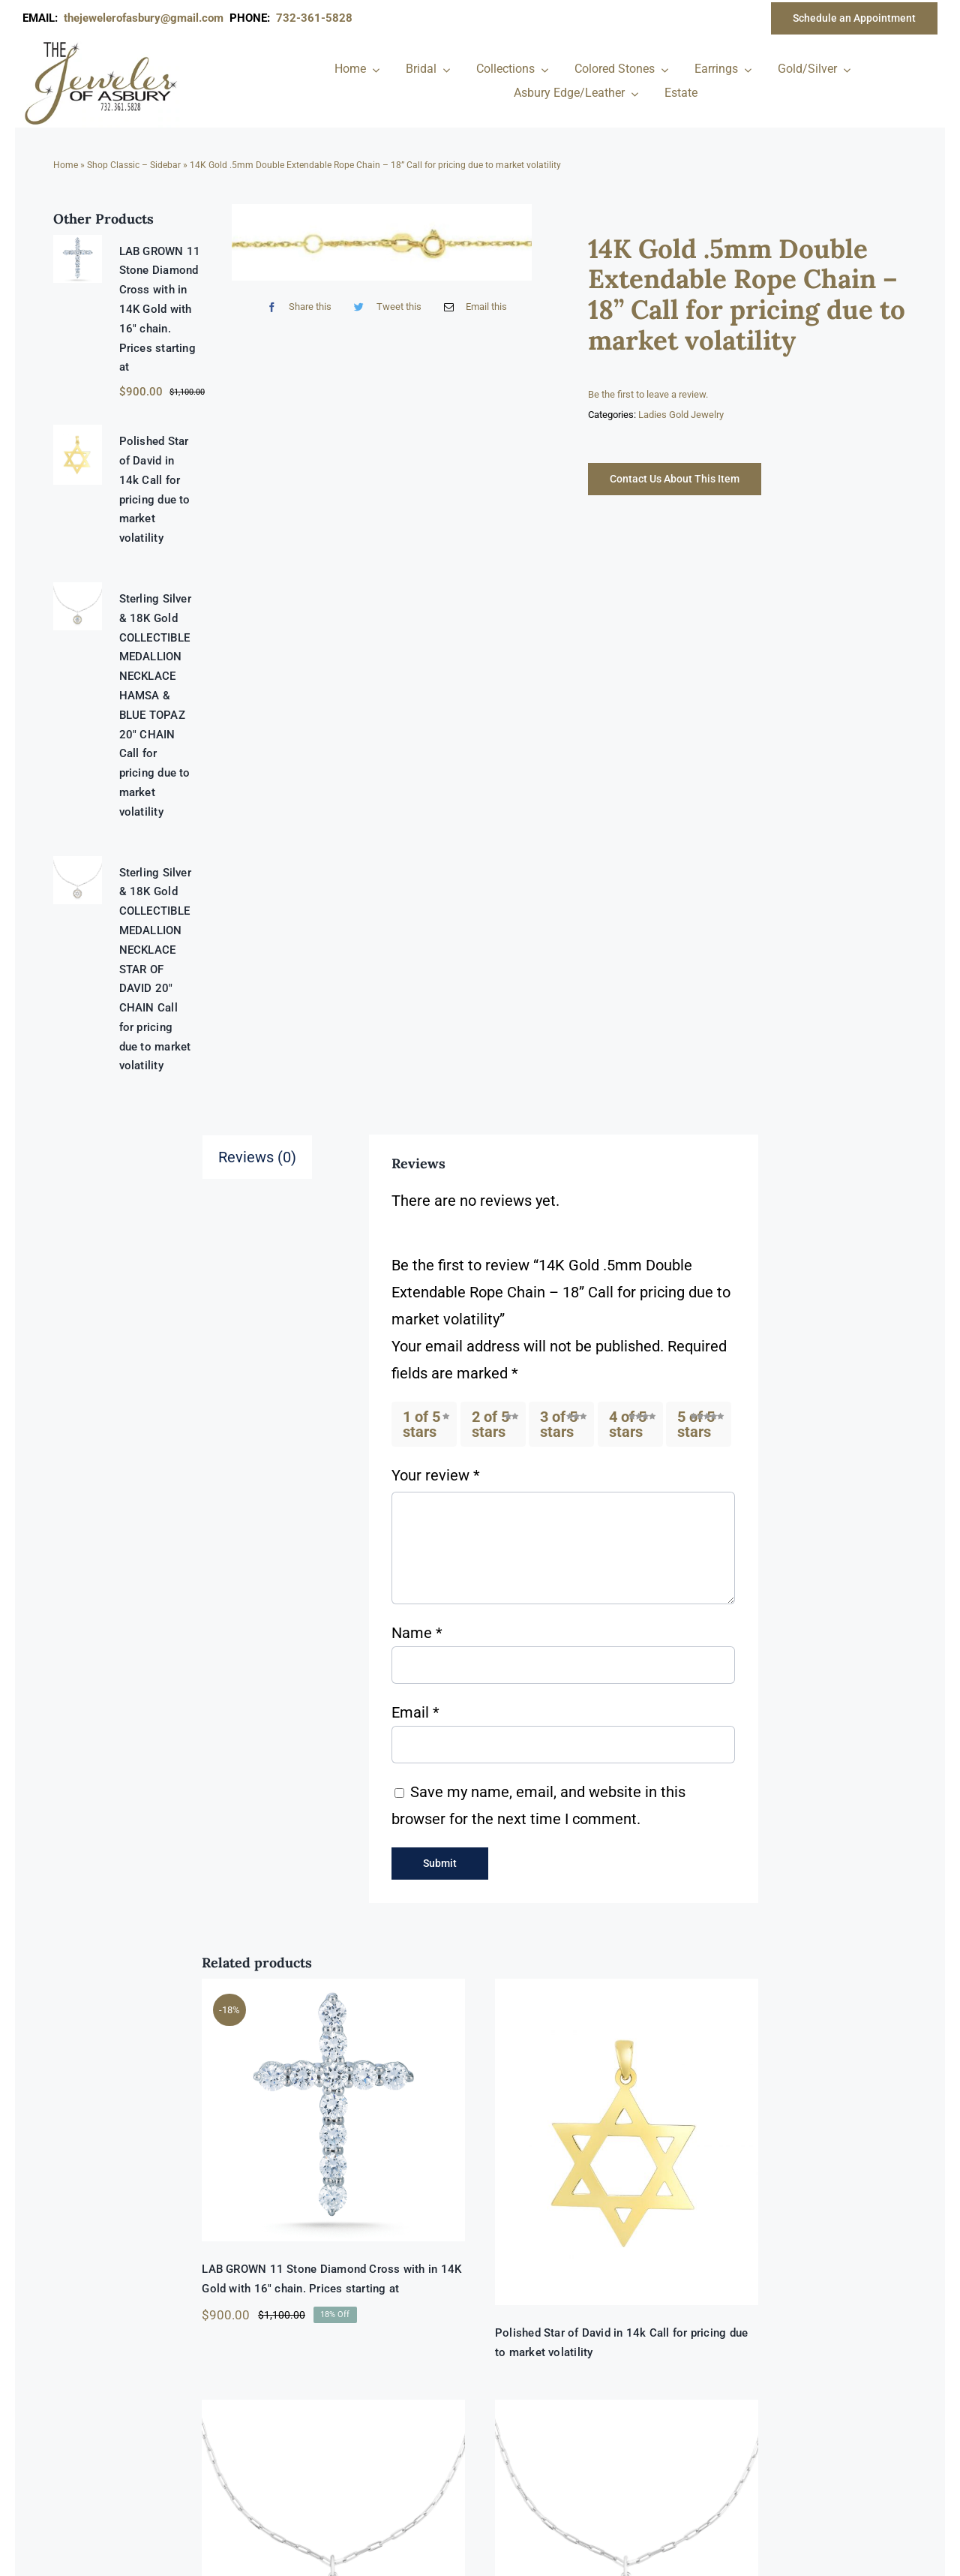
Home (65, 165)
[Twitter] (384, 306)
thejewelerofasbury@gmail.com (147, 18)
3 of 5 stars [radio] (559, 1424)
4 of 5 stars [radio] (627, 1424)
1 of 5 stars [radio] (421, 1424)
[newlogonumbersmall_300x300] (102, 44)
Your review (436, 1475)
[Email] (472, 306)
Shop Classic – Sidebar (134, 165)
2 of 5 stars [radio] (490, 1424)
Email (416, 1712)
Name (417, 1633)
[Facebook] (296, 306)
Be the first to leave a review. (648, 394)
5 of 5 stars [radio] (696, 1424)
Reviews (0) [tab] (257, 1157)
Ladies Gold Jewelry (681, 414)
